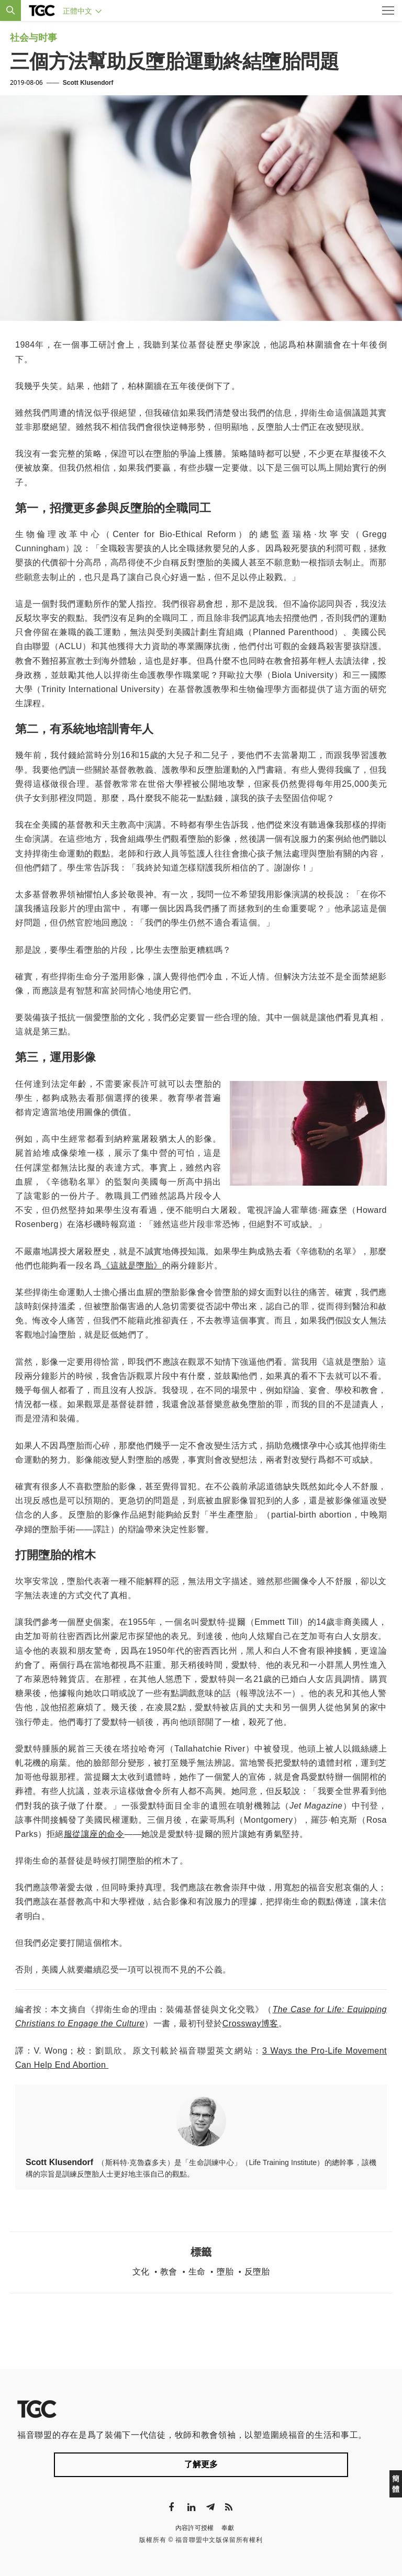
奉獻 (227, 2528)
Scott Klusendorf (88, 82)
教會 (168, 2271)
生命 (196, 2271)
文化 (140, 2271)
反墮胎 (257, 2271)
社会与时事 (33, 37)
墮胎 (225, 2271)
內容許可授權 (194, 2528)
